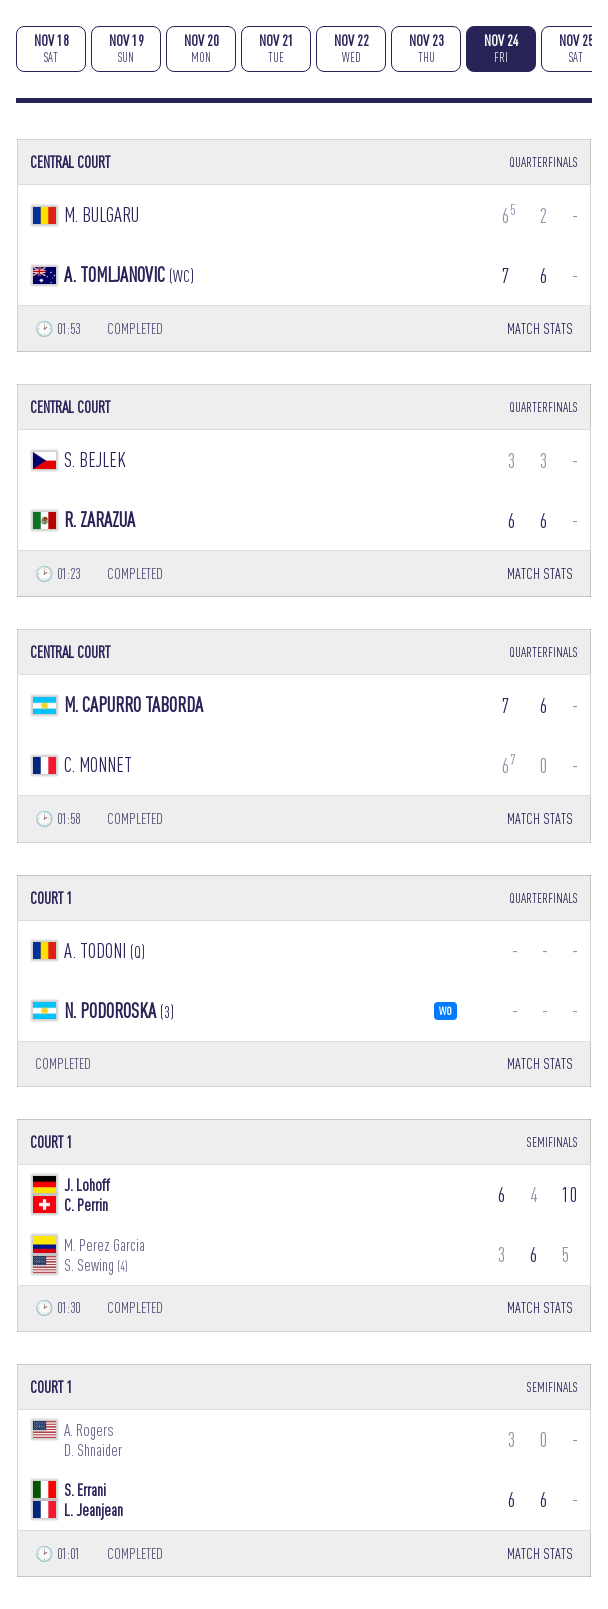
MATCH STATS (540, 328)
